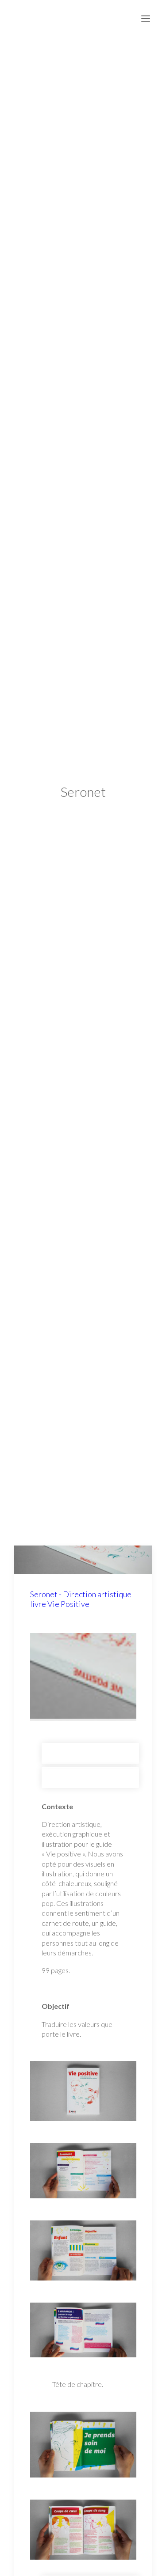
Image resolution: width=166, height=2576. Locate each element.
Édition (90, 1754)
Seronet (90, 1730)
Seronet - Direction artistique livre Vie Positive (80, 1576)
